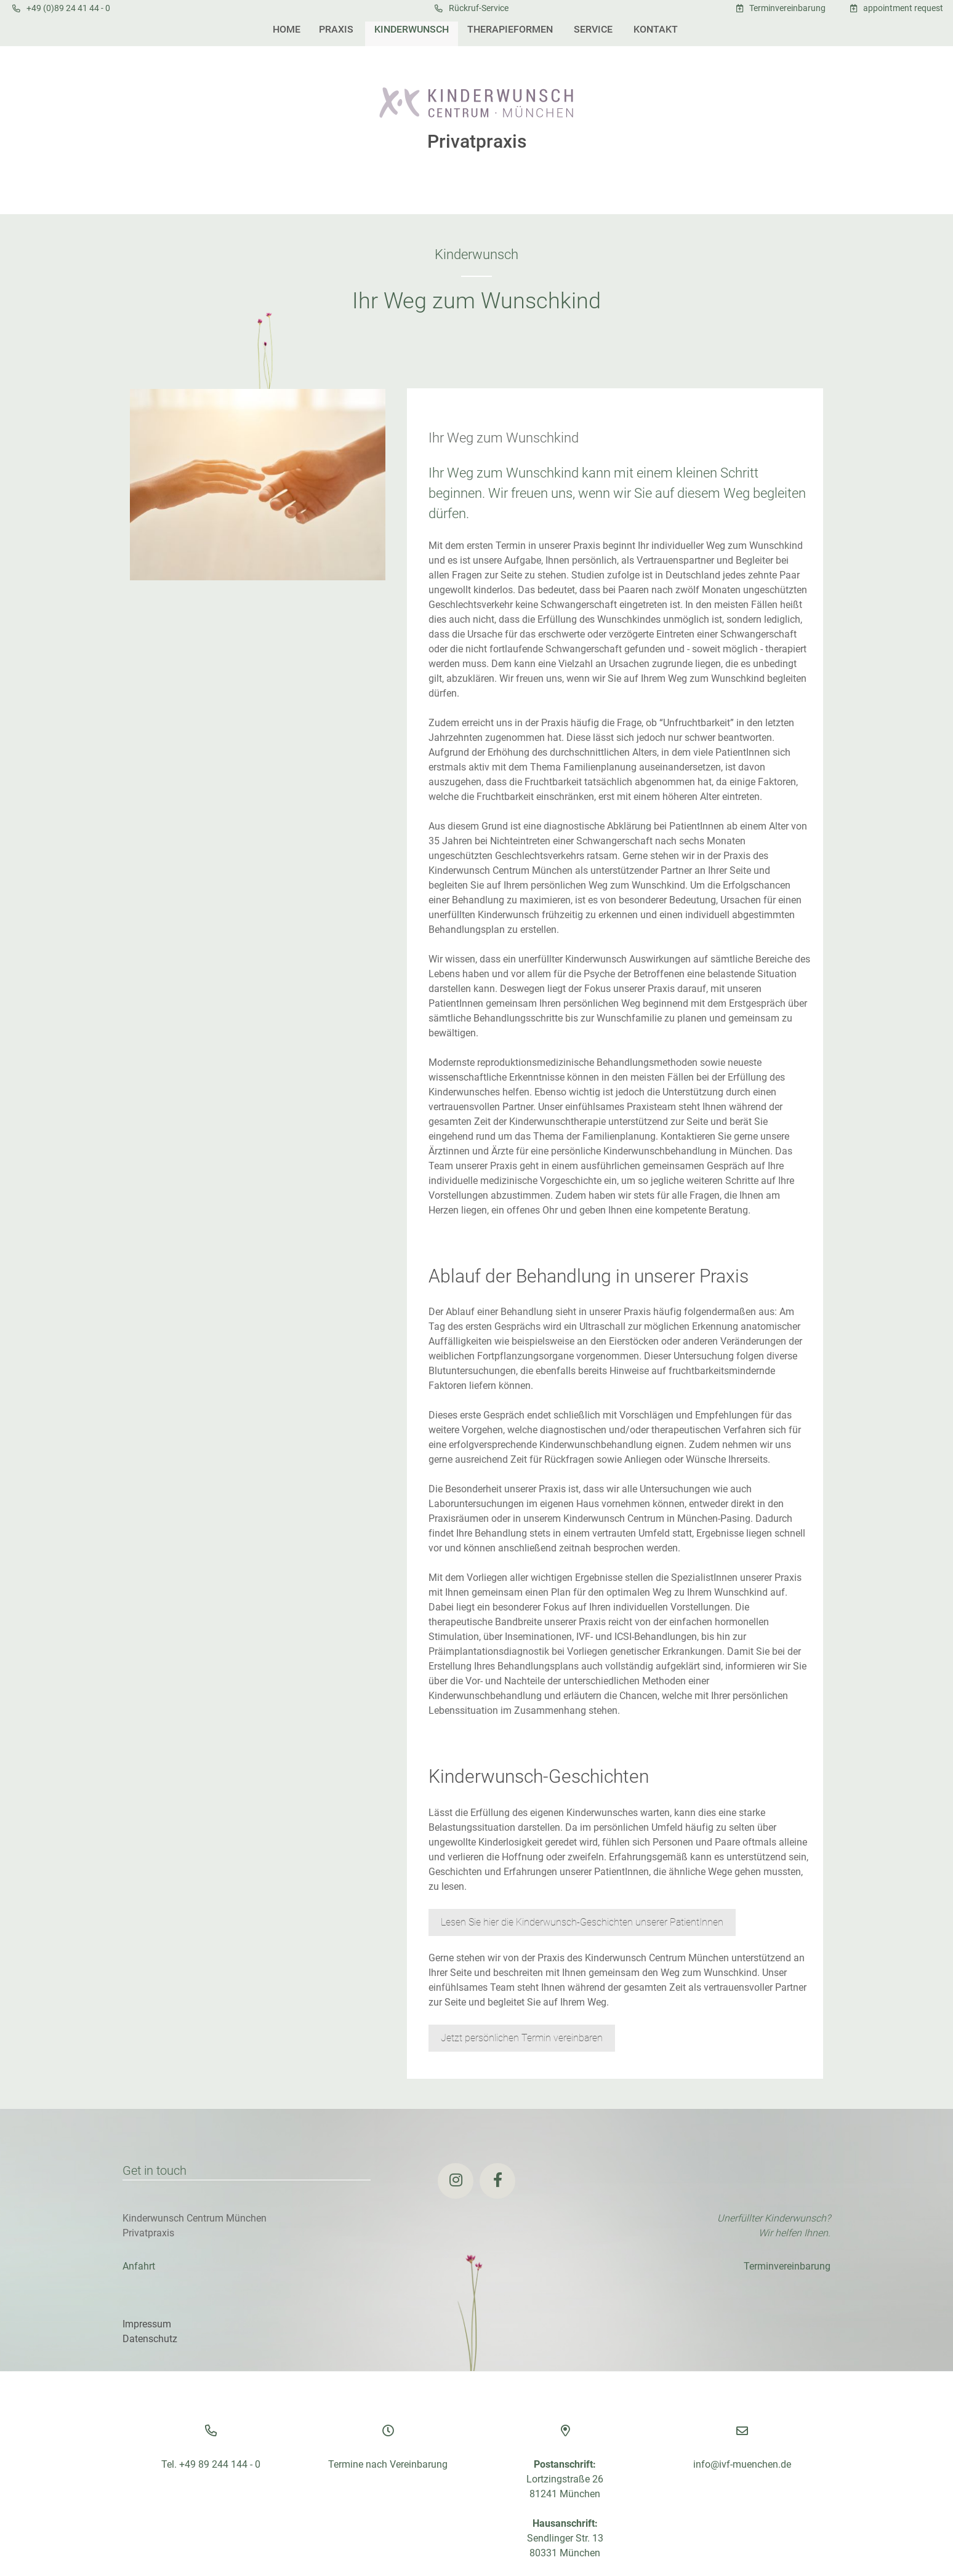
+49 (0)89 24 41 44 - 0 (68, 8)
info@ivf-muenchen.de (742, 2464)
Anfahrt (139, 2266)
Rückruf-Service (479, 8)
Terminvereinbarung (787, 8)
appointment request (903, 8)
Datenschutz (150, 2339)
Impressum (147, 2324)
